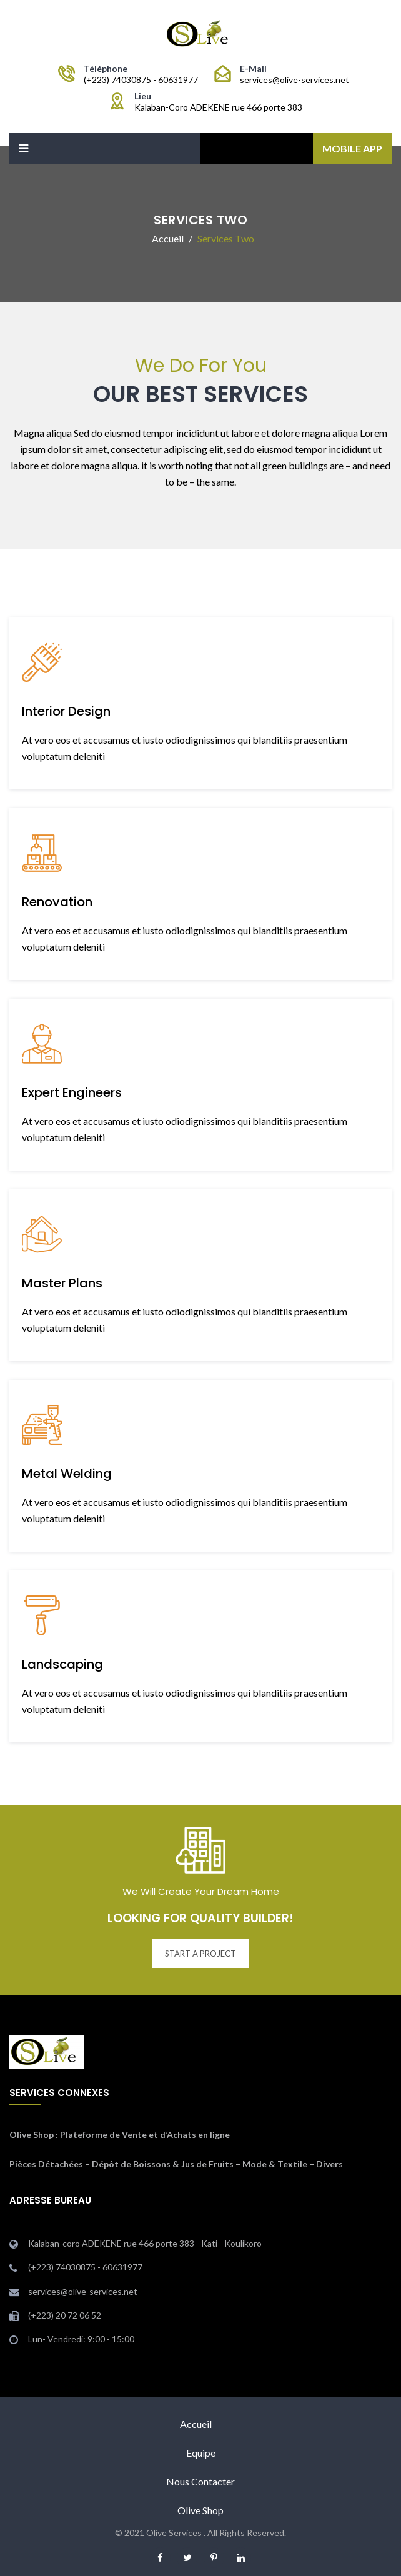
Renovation (57, 902)
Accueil (196, 2424)
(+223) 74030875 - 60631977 (141, 79)
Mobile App (352, 148)
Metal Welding (67, 1473)
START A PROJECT (200, 1954)
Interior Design (66, 711)
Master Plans (62, 1283)
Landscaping (62, 1664)
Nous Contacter (200, 2481)
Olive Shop (31, 2134)
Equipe (200, 2453)
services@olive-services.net (294, 79)
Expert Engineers (72, 1092)
